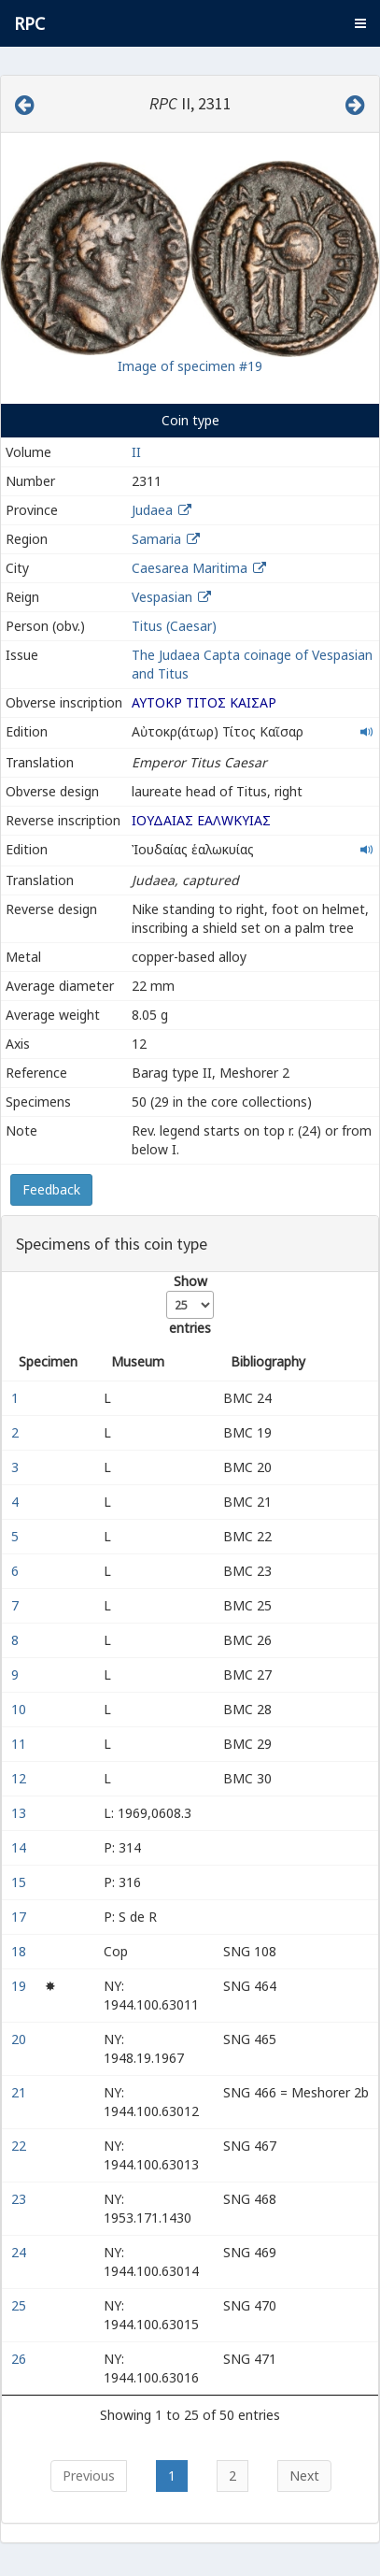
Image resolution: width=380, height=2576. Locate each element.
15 (20, 1882)
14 (20, 1847)
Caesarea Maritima (189, 568)
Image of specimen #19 (190, 366)
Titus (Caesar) (174, 626)
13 (20, 1813)
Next (304, 2475)
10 (20, 1709)
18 (20, 1951)
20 (20, 2039)
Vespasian (162, 597)
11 (20, 1744)
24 (20, 2252)
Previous (89, 2475)
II (136, 452)
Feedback (51, 1189)
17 (20, 1916)
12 (20, 1778)
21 (20, 2092)
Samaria (156, 539)
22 (20, 2145)
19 (20, 1986)
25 (20, 2305)
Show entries (190, 1304)
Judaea (152, 510)
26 (20, 2359)
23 (20, 2199)
